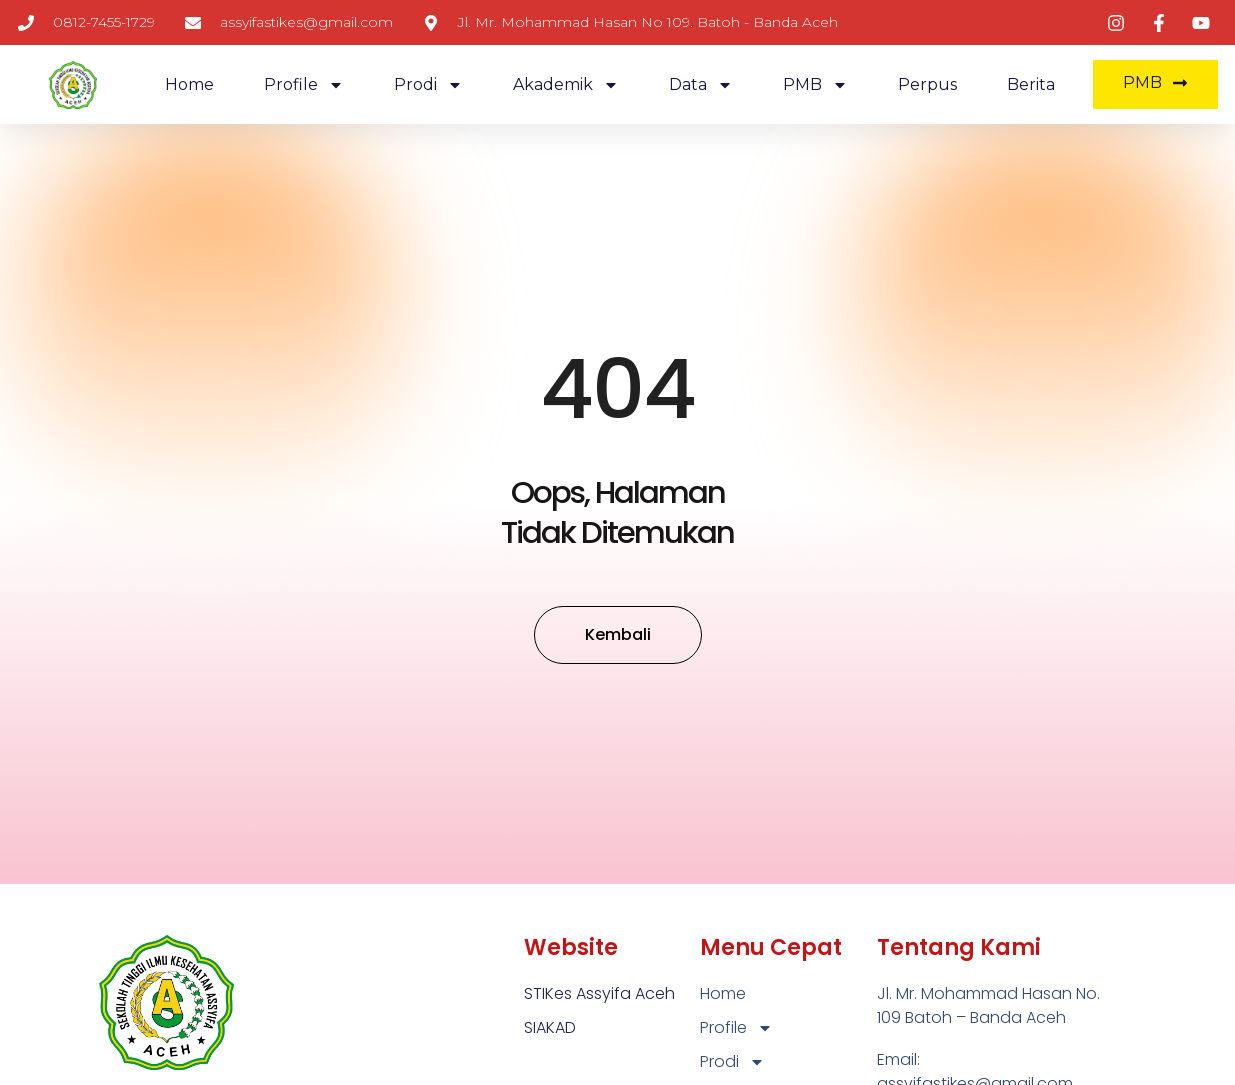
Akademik (566, 85)
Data (701, 85)
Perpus (927, 84)
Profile (304, 85)
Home (189, 84)
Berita (1031, 84)
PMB (815, 85)
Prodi (428, 85)
